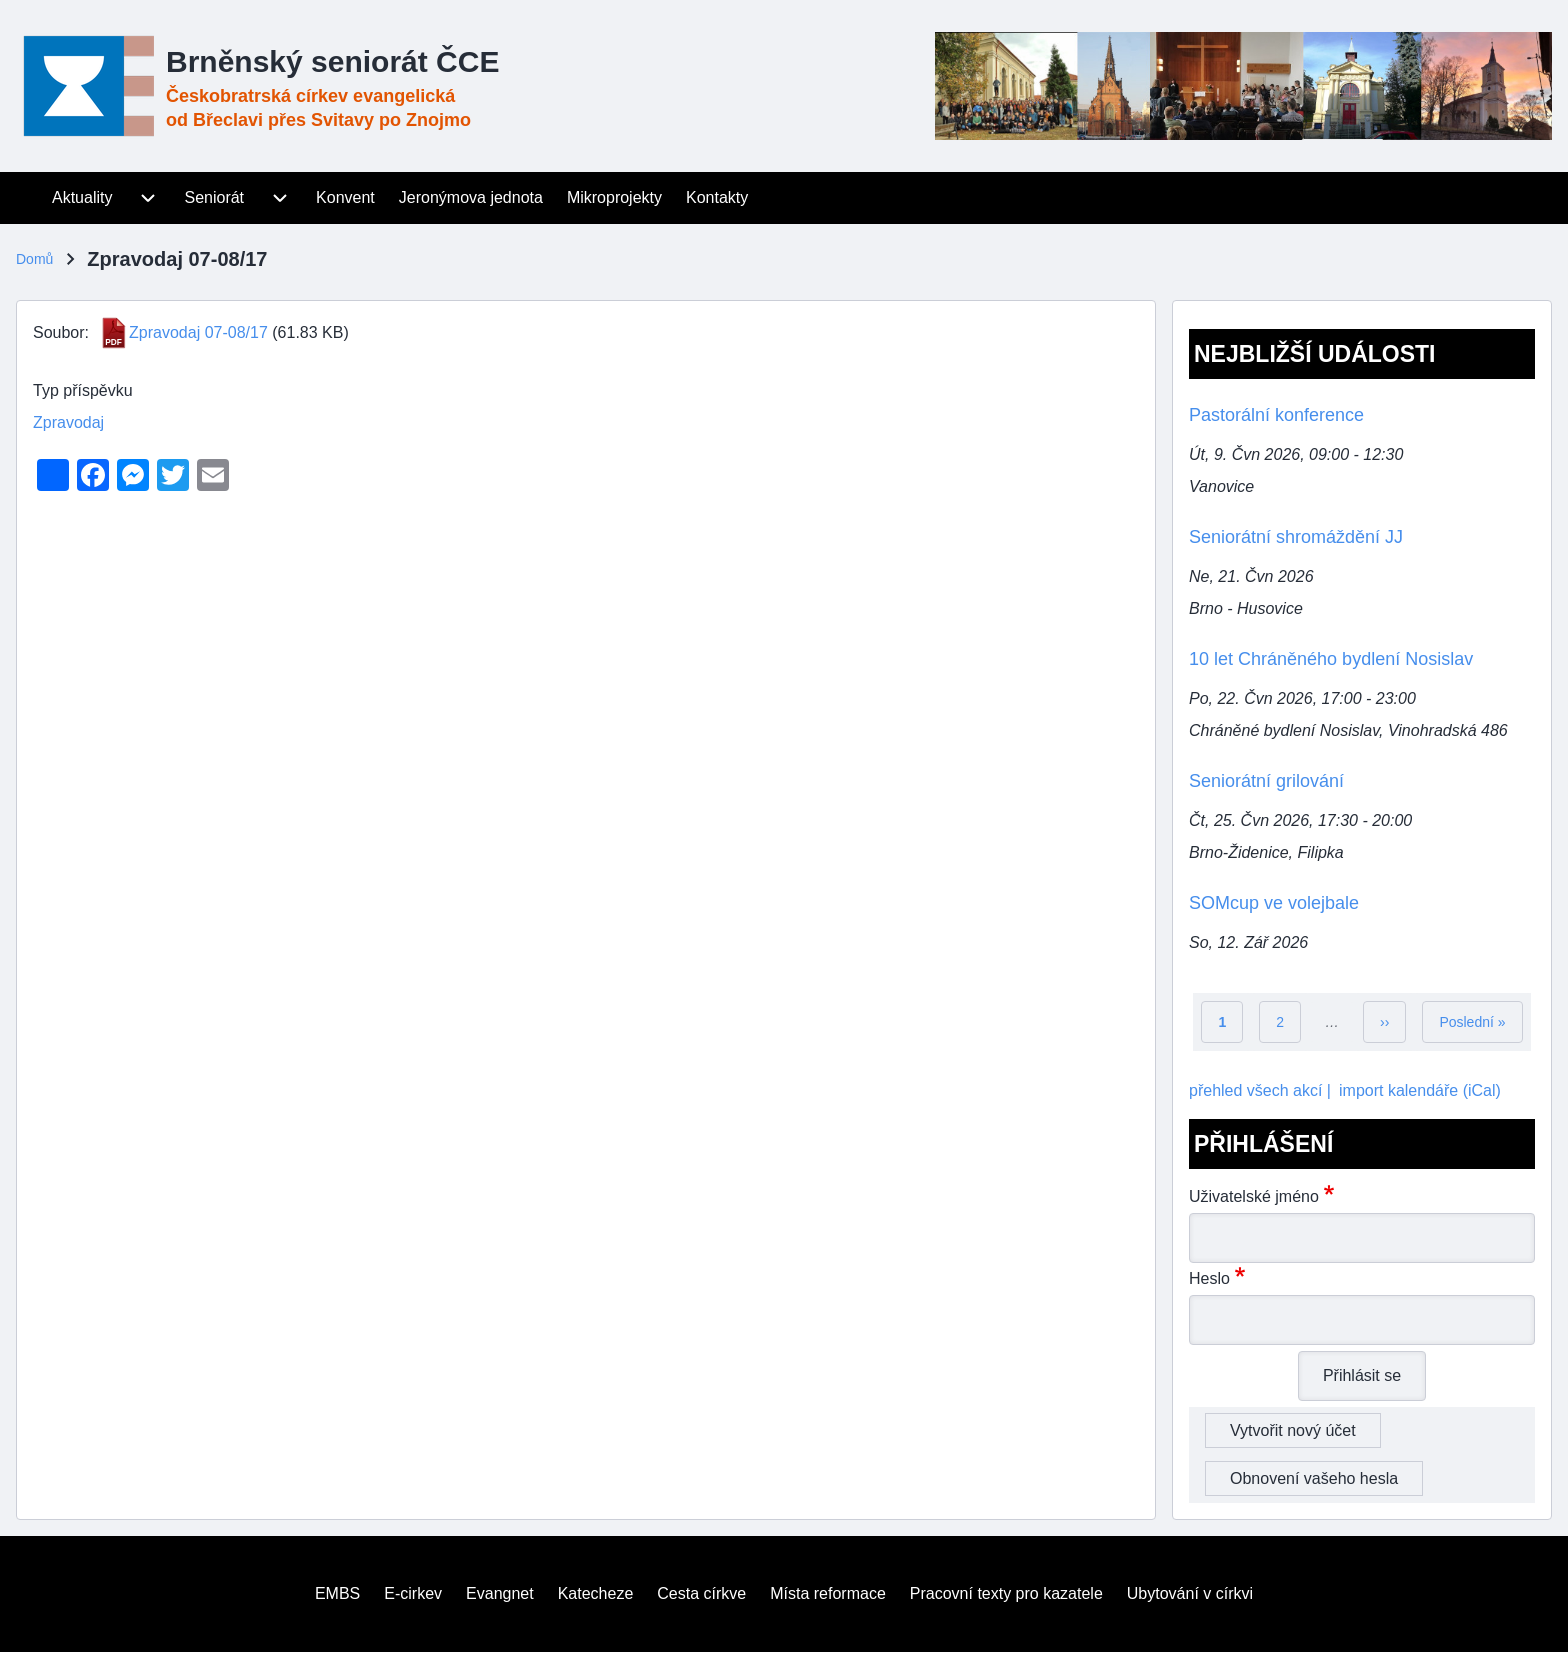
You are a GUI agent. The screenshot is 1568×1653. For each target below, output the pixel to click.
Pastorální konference (1276, 415)
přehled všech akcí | (1260, 1090)
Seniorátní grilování (1266, 781)
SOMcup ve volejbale (1274, 903)
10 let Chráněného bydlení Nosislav (1331, 659)
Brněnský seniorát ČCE (332, 61)
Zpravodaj (68, 422)
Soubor (59, 332)
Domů (34, 259)
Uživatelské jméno (1254, 1196)
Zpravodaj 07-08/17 (198, 332)
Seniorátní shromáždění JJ (1296, 537)
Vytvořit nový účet (1293, 1430)
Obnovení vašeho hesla (1314, 1478)
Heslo (1209, 1278)
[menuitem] (28, 198)
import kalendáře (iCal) (1420, 1090)
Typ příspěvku (83, 390)
